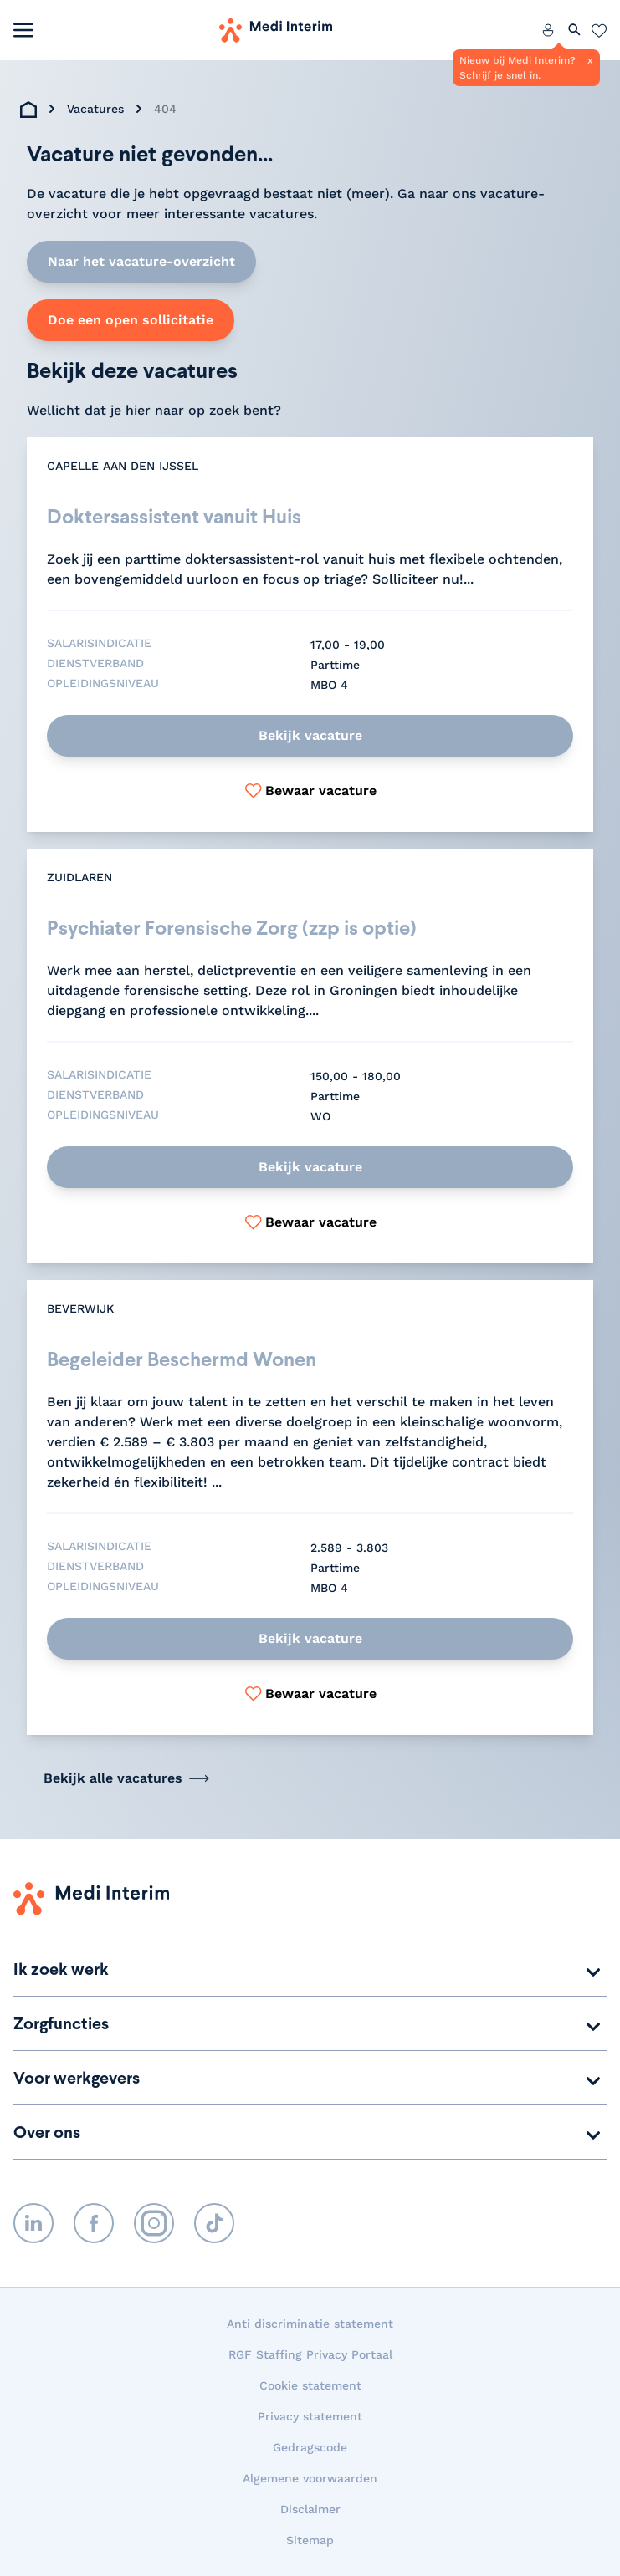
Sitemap (310, 2540)
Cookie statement (310, 2385)
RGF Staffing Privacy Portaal (310, 2354)
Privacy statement (310, 2416)
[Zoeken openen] (575, 30)
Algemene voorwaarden (310, 2478)
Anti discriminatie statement (310, 2323)
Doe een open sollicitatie (130, 320)
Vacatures (95, 108)
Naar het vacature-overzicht (141, 261)
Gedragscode (310, 2447)
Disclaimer (310, 2509)
